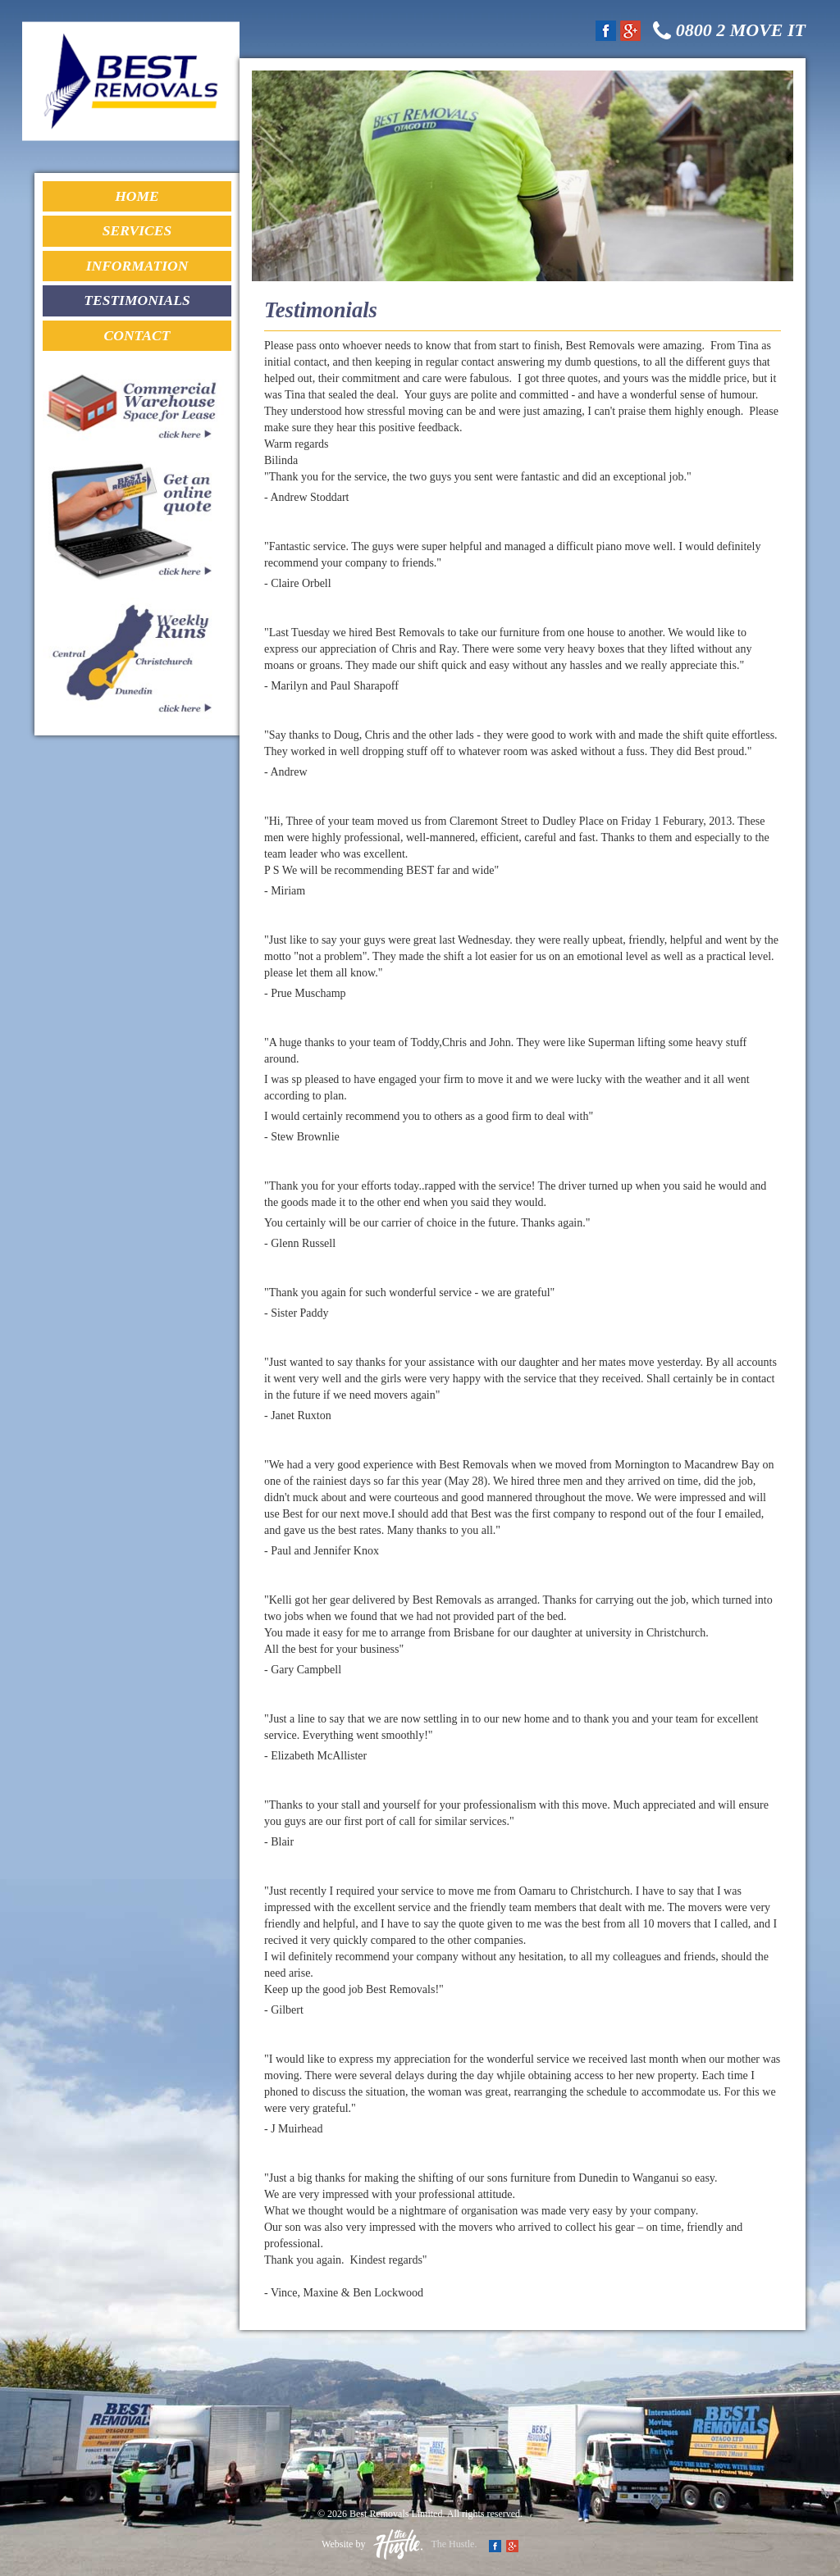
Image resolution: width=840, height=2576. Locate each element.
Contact (137, 338)
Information (136, 267)
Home (136, 197)
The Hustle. (425, 2544)
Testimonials (136, 302)
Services (137, 232)
